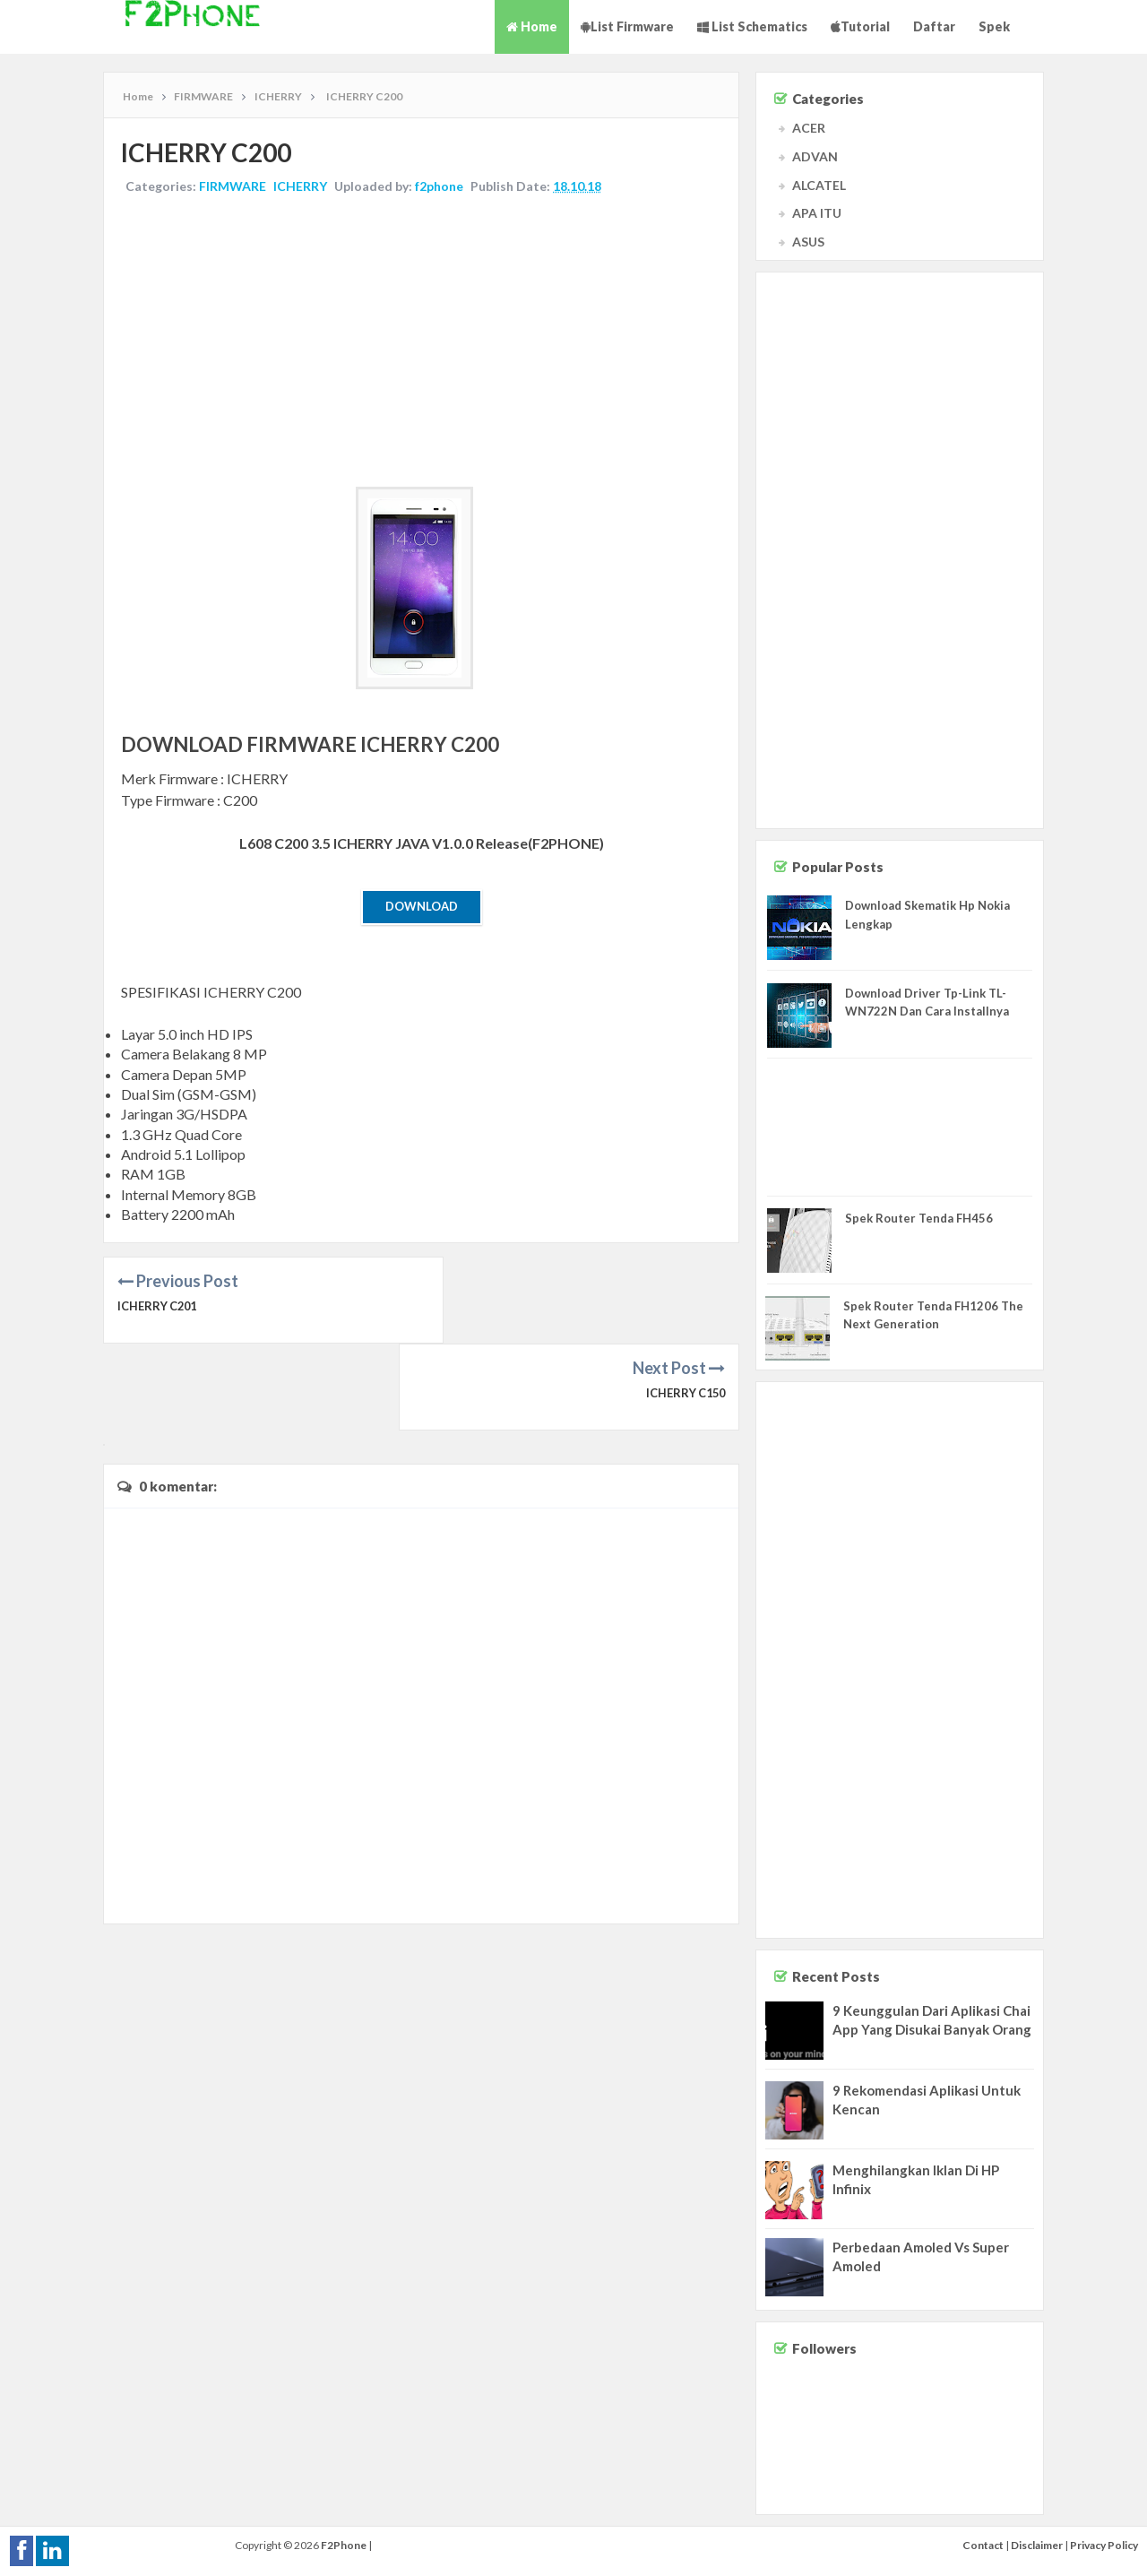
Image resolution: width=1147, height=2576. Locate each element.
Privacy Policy (1104, 2545)
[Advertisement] (421, 343)
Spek (994, 26)
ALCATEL (819, 185)
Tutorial (860, 26)
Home (531, 26)
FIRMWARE (233, 186)
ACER (808, 127)
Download (421, 907)
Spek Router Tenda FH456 (919, 1218)
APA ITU (816, 212)
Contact (983, 2545)
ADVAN (815, 156)
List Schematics (752, 26)
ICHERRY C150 (683, 1308)
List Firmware (627, 26)
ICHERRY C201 (158, 1308)
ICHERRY (301, 186)
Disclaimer (1037, 2545)
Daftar (934, 26)
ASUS (808, 241)
